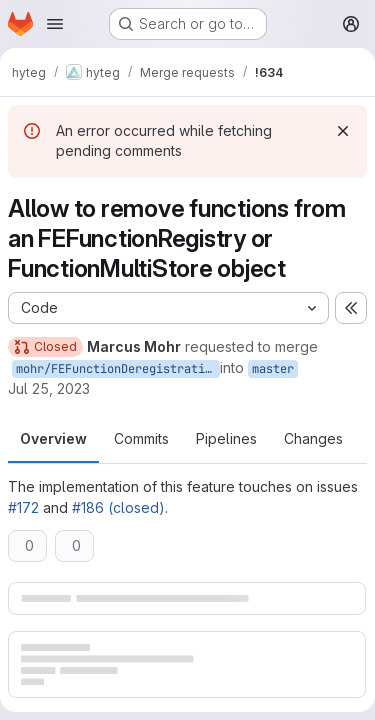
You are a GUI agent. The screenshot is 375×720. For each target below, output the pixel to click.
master (273, 369)
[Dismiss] (343, 131)
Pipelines (226, 438)
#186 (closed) (118, 507)
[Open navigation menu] (55, 24)
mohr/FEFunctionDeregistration (117, 369)
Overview (53, 438)
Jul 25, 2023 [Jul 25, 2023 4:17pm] (49, 388)
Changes (313, 438)
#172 (23, 507)
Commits (141, 438)
